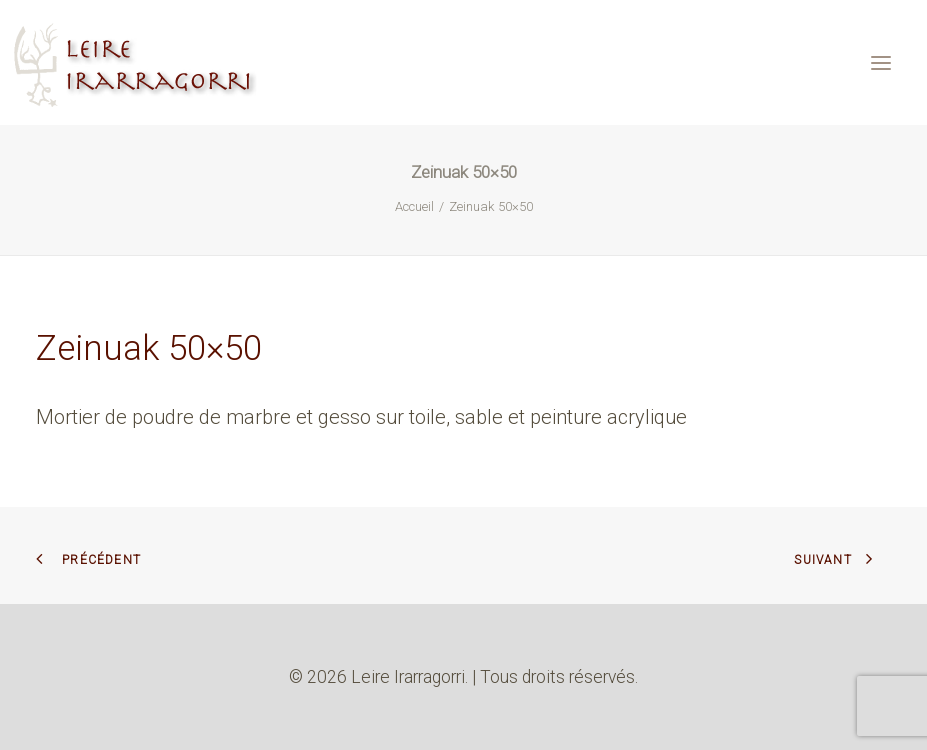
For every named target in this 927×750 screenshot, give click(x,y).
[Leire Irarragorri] (137, 62)
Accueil (414, 206)
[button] (881, 62)
